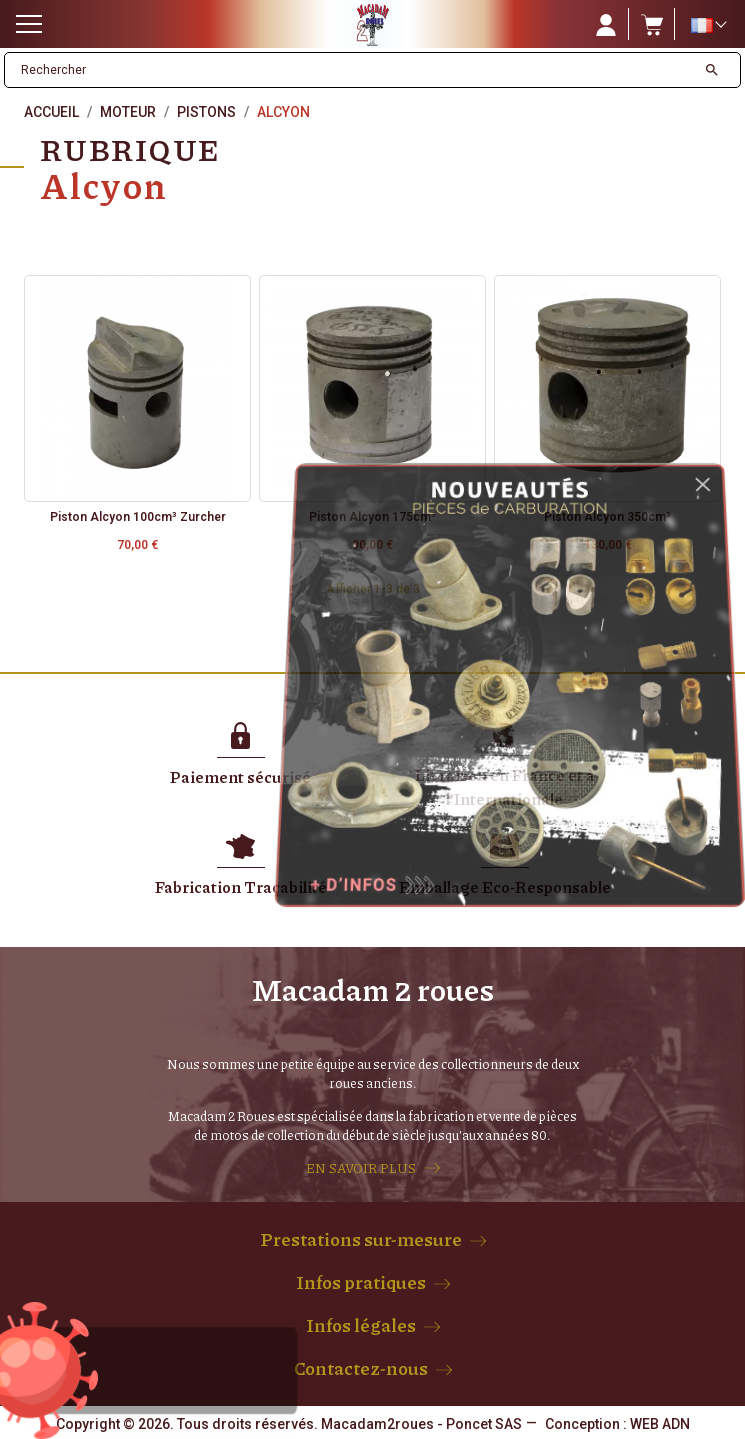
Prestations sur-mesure (361, 1239)
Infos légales (361, 1325)
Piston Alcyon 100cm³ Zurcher (138, 517)
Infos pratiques (361, 1282)
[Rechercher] (350, 70)
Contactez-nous (361, 1368)
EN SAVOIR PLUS (361, 1168)
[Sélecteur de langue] (708, 25)
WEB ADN (660, 1424)
